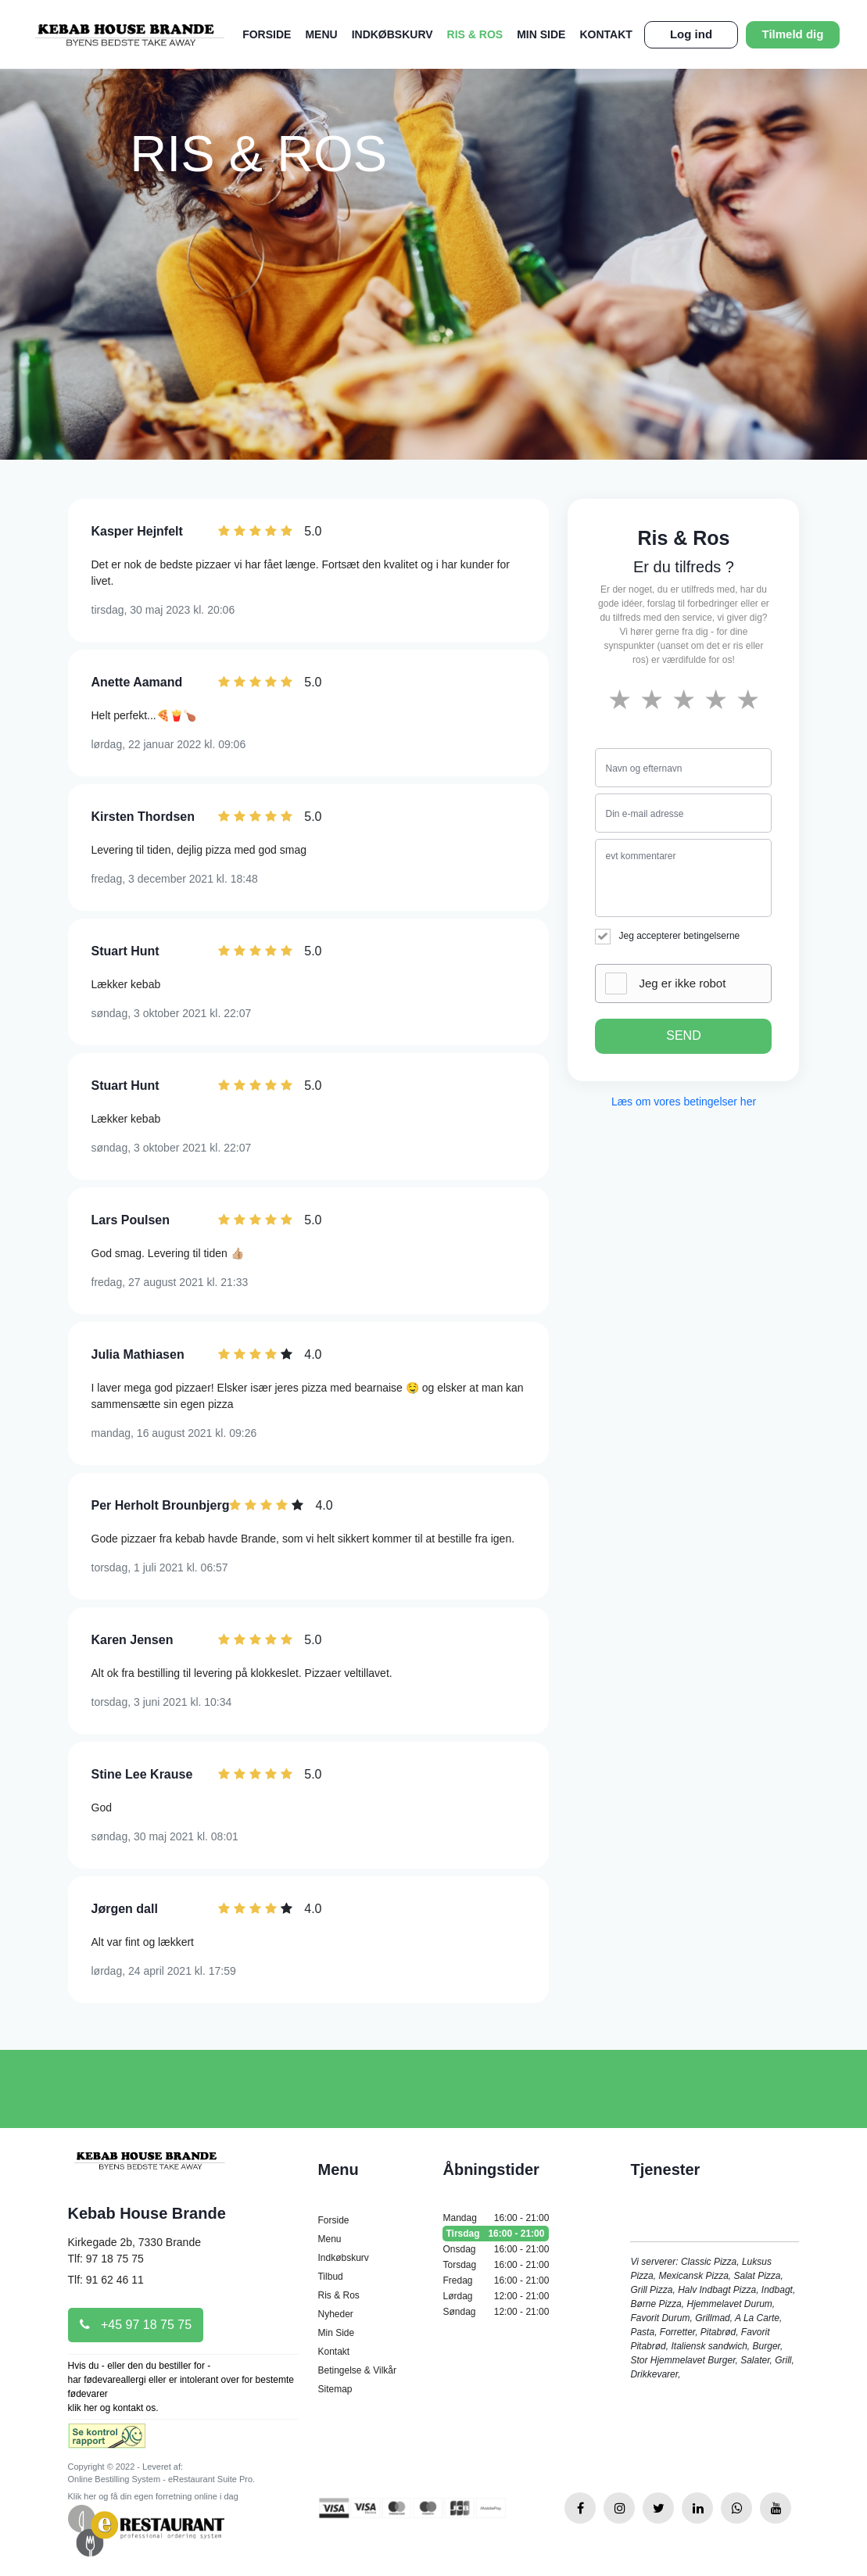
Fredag (495, 2280)
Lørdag (495, 2296)
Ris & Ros (475, 34)
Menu (321, 34)
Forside (266, 34)
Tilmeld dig (793, 34)
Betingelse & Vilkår (356, 2370)
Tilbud (329, 2276)
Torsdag (495, 2265)
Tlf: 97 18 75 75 (106, 2258)
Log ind (691, 34)
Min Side (541, 34)
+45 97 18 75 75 (136, 2324)
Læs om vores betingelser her (683, 1101)
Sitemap (334, 2389)
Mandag (495, 2218)
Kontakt (605, 34)
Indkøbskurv (392, 34)
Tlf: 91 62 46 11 (106, 2279)
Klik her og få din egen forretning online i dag (153, 2496)
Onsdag (495, 2249)
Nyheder (335, 2314)
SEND (683, 1035)
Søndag (495, 2312)
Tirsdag (496, 2233)
